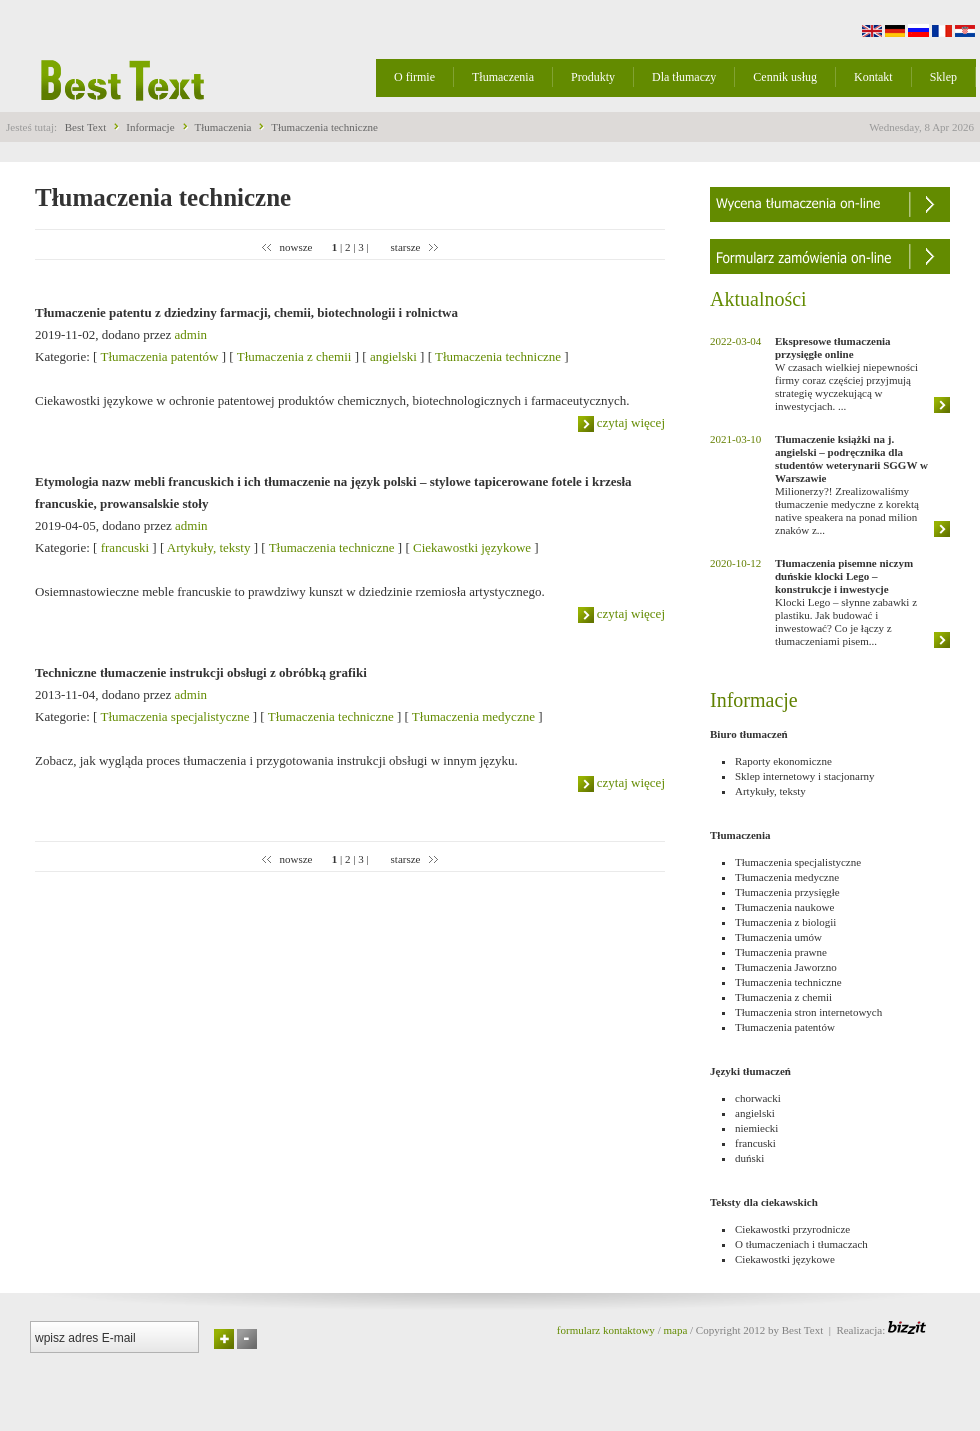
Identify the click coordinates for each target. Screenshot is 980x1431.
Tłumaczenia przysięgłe (787, 892)
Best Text (86, 127)
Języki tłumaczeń (750, 1071)
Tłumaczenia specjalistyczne (174, 716)
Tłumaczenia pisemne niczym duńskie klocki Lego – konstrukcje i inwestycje (844, 576)
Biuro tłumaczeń (749, 734)
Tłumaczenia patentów (159, 356)
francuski (125, 547)
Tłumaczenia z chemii (294, 356)
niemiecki (756, 1128)
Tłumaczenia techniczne (324, 127)
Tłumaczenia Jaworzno (786, 967)
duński (749, 1158)
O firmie (414, 77)
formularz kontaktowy (606, 1330)
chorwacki (758, 1098)
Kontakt (873, 77)
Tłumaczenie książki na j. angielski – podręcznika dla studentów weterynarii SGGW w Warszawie (851, 458)
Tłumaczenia (503, 77)
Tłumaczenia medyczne (473, 716)
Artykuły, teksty (209, 547)
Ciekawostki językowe (472, 547)
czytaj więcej (621, 422)
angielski (393, 356)
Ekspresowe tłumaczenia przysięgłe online (833, 347)
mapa (675, 1330)
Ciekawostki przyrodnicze (792, 1229)
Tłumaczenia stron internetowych (808, 1012)
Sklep (943, 77)
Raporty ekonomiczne (783, 761)
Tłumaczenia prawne (781, 952)
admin (191, 334)
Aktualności (758, 299)
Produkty (593, 77)
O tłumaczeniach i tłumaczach (801, 1244)
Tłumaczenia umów (778, 937)
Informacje (150, 127)
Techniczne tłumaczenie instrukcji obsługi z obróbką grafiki (201, 672)
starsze (406, 247)
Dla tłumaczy (684, 77)
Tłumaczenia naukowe (784, 907)
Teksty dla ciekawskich (764, 1202)
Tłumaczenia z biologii (785, 922)
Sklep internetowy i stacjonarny (805, 776)
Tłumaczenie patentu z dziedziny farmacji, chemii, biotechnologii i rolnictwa (246, 312)
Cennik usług (785, 77)
